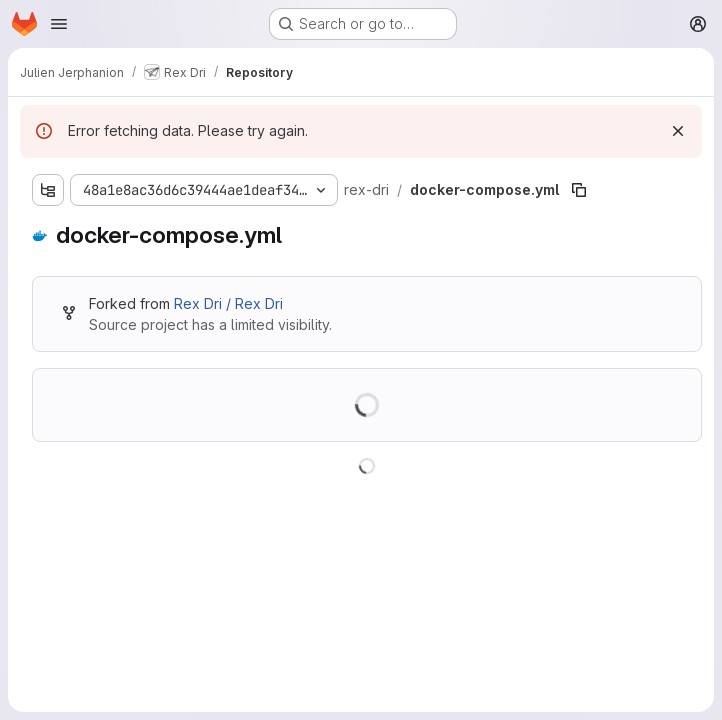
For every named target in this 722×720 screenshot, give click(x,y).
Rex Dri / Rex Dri (228, 303)
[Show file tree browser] (48, 190)
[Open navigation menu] (59, 24)
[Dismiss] (678, 131)
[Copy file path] (579, 190)
